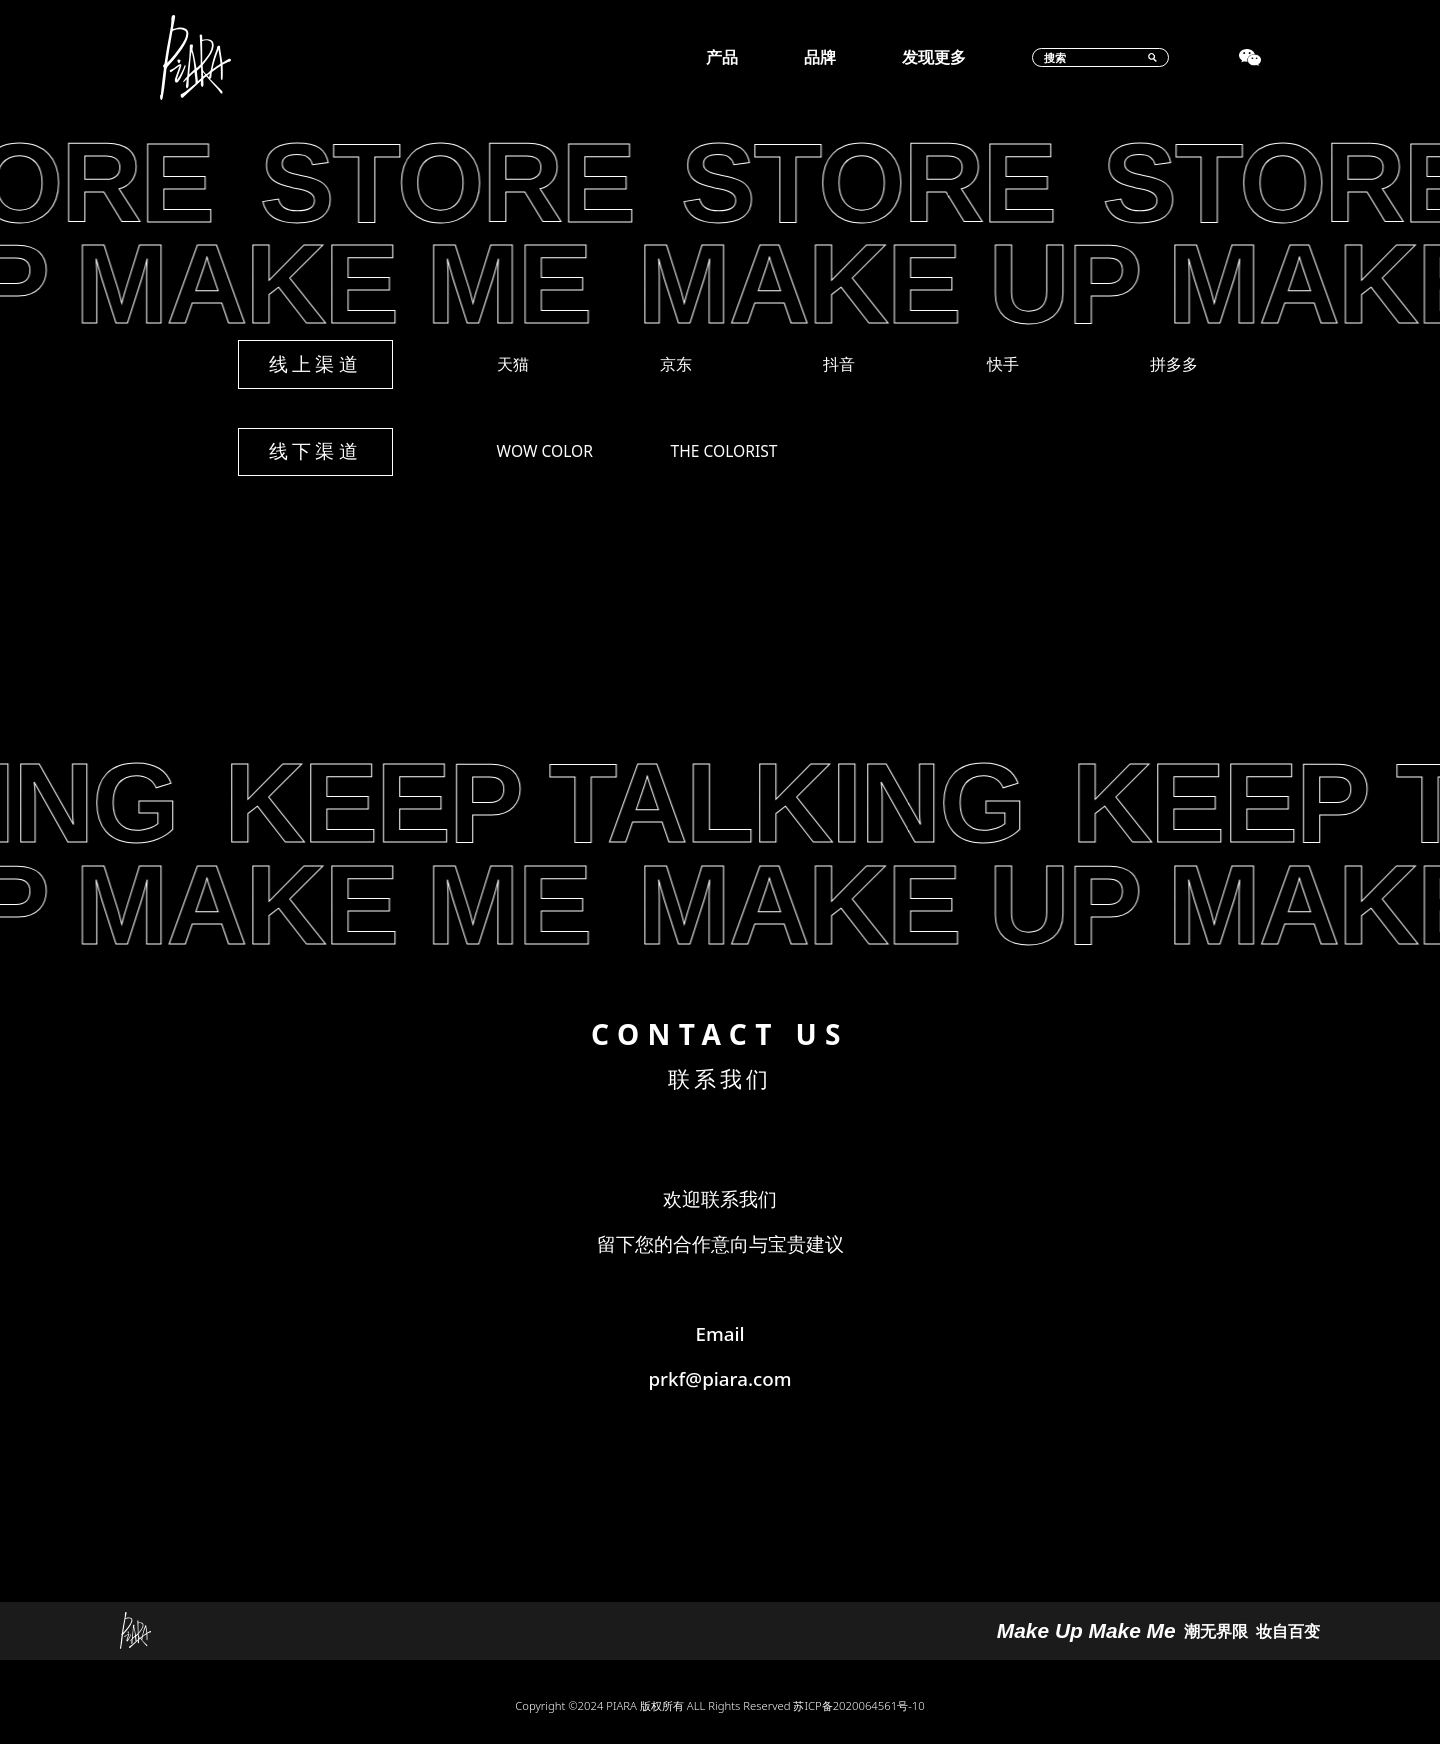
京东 (676, 364)
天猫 (513, 364)
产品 (722, 58)
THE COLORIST (724, 451)
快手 (1003, 364)
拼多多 (1174, 364)
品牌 (820, 58)
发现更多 (934, 58)
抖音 (839, 364)
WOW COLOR (545, 451)
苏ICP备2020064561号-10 (858, 1705)
